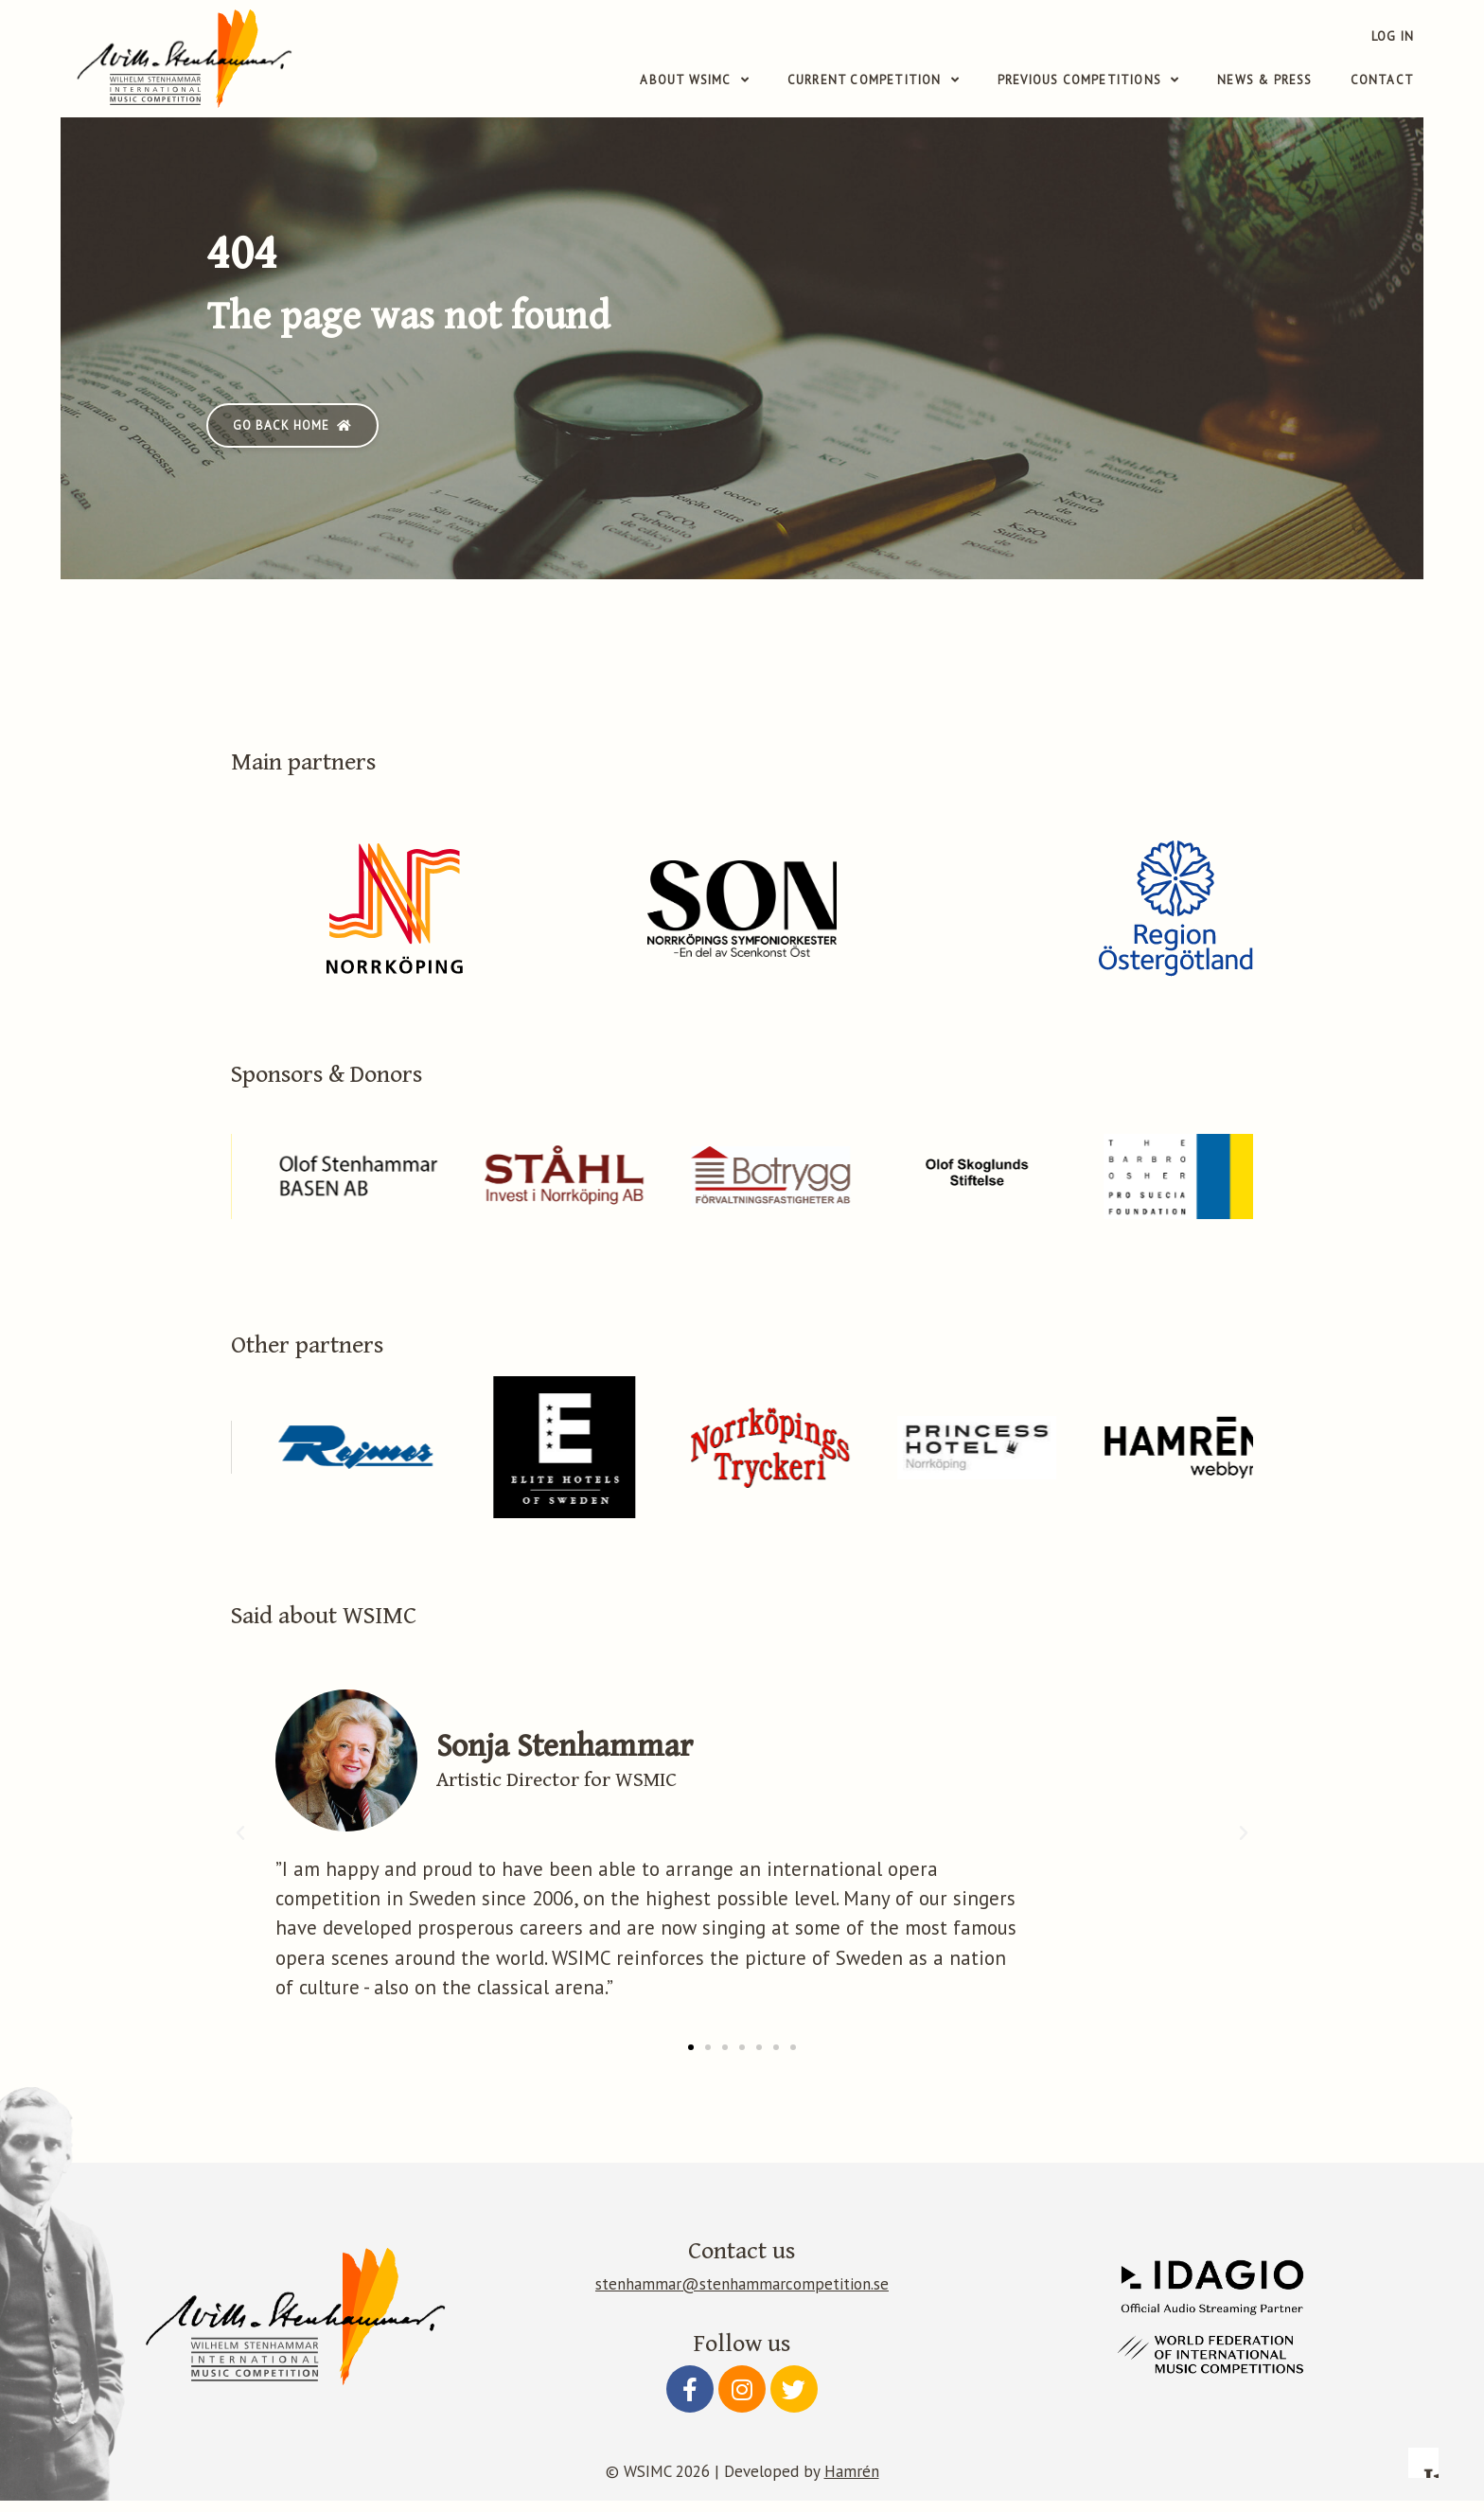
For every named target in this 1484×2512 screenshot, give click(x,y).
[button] (292, 436)
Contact (1382, 80)
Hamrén (851, 2482)
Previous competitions (1088, 80)
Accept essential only (1231, 2383)
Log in (1392, 36)
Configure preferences (1099, 2383)
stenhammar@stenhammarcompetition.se (742, 2295)
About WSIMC (694, 80)
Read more (1078, 2238)
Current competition (873, 80)
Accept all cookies (1363, 2383)
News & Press (1264, 80)
